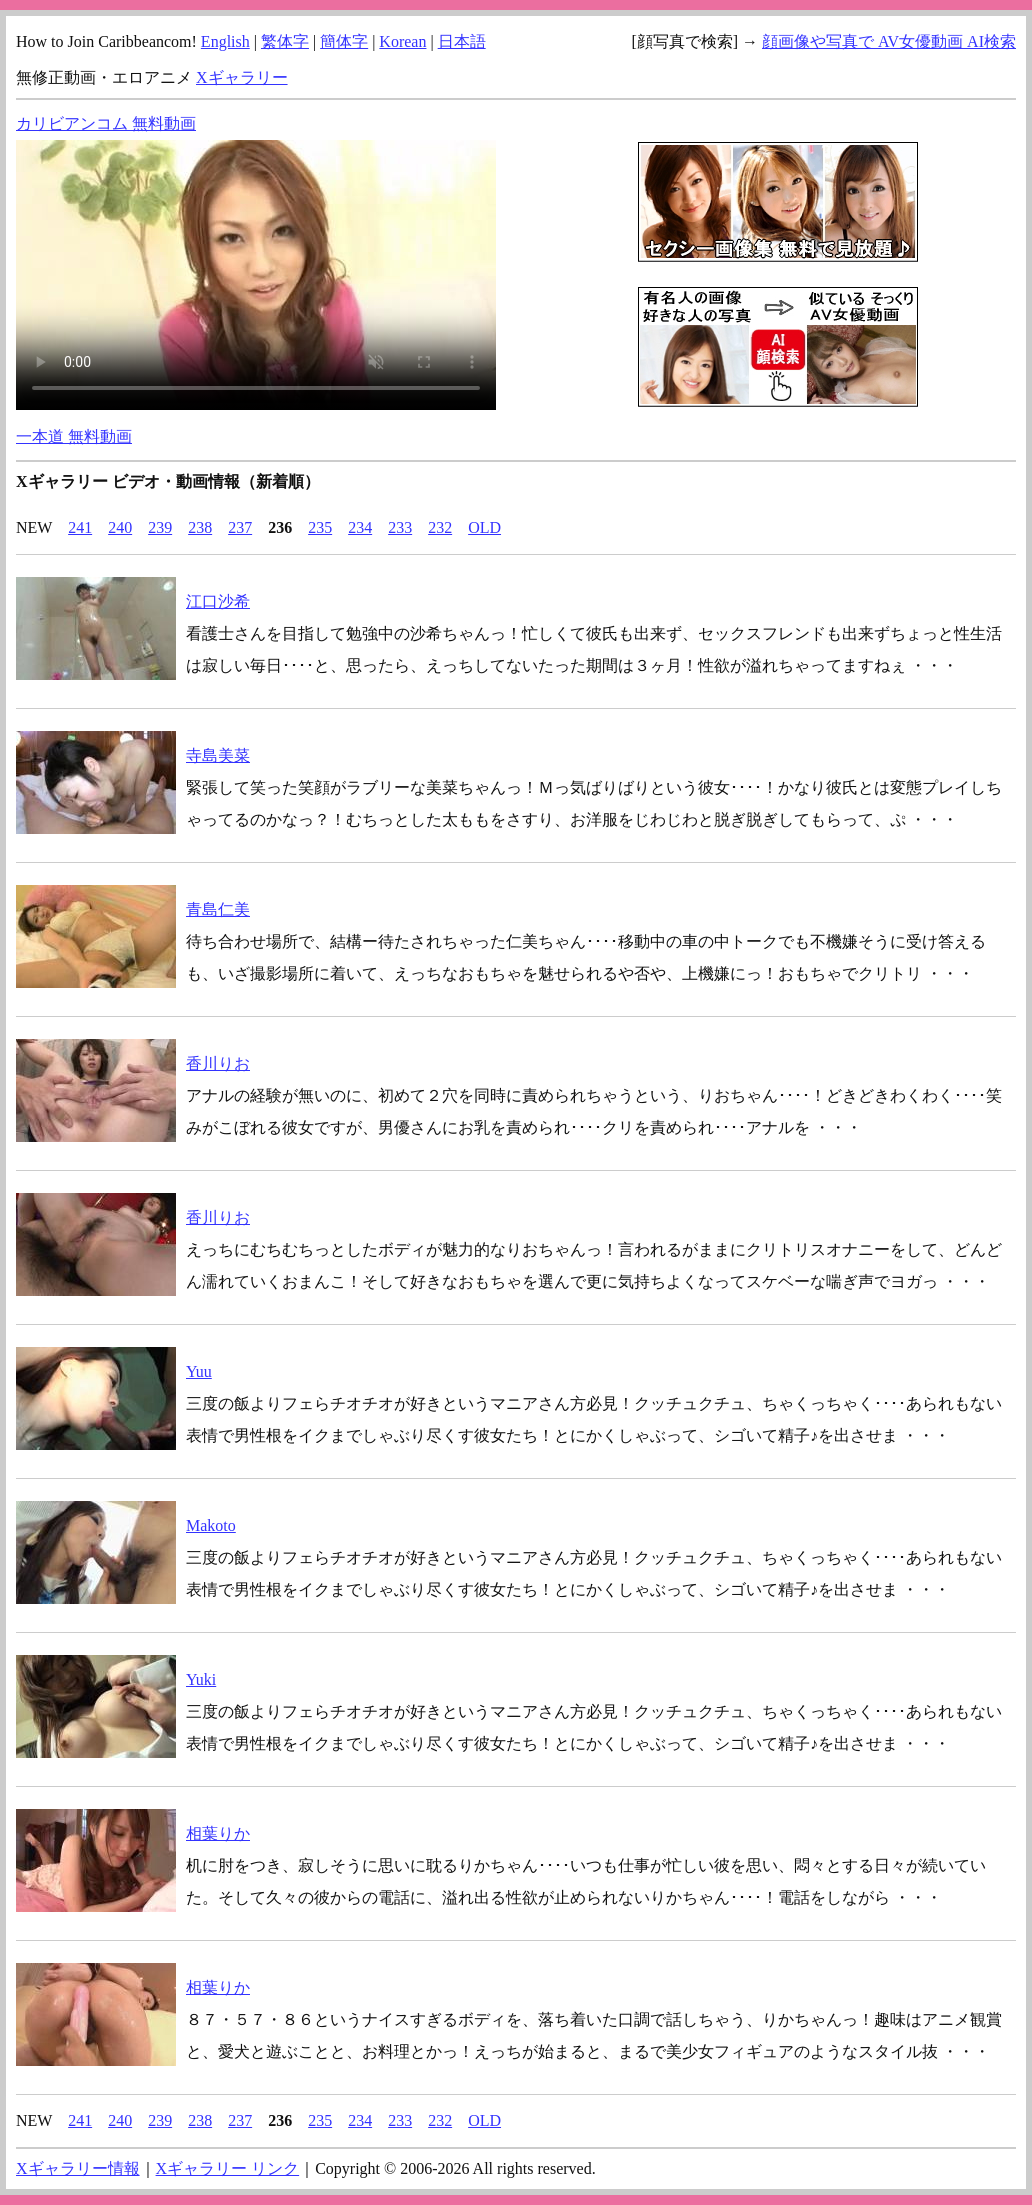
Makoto (211, 1525)
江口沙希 (218, 601)
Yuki (201, 1679)
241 (80, 527)
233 (400, 527)
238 (200, 527)
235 (320, 527)
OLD (484, 527)
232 (440, 527)
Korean (402, 41)
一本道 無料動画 (74, 436)
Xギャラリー (242, 77)
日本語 (462, 41)
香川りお (218, 1063)
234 (360, 527)
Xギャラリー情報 (78, 2168)
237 (240, 527)
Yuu (199, 1371)
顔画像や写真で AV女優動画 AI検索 (889, 41)
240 (120, 527)
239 (160, 527)
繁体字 (285, 41)
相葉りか (218, 1833)
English (225, 41)
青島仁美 (218, 909)
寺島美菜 (218, 755)
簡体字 (344, 41)
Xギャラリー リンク (228, 2168)
